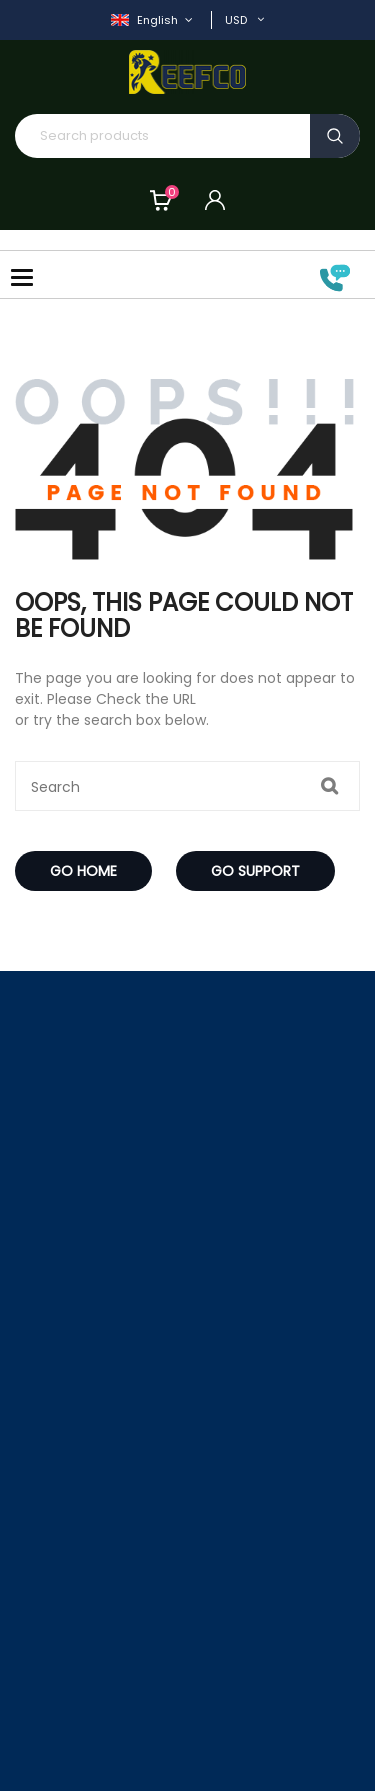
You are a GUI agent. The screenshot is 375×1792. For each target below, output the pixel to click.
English (146, 20)
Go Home (83, 871)
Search (335, 136)
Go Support (255, 871)
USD (236, 20)
